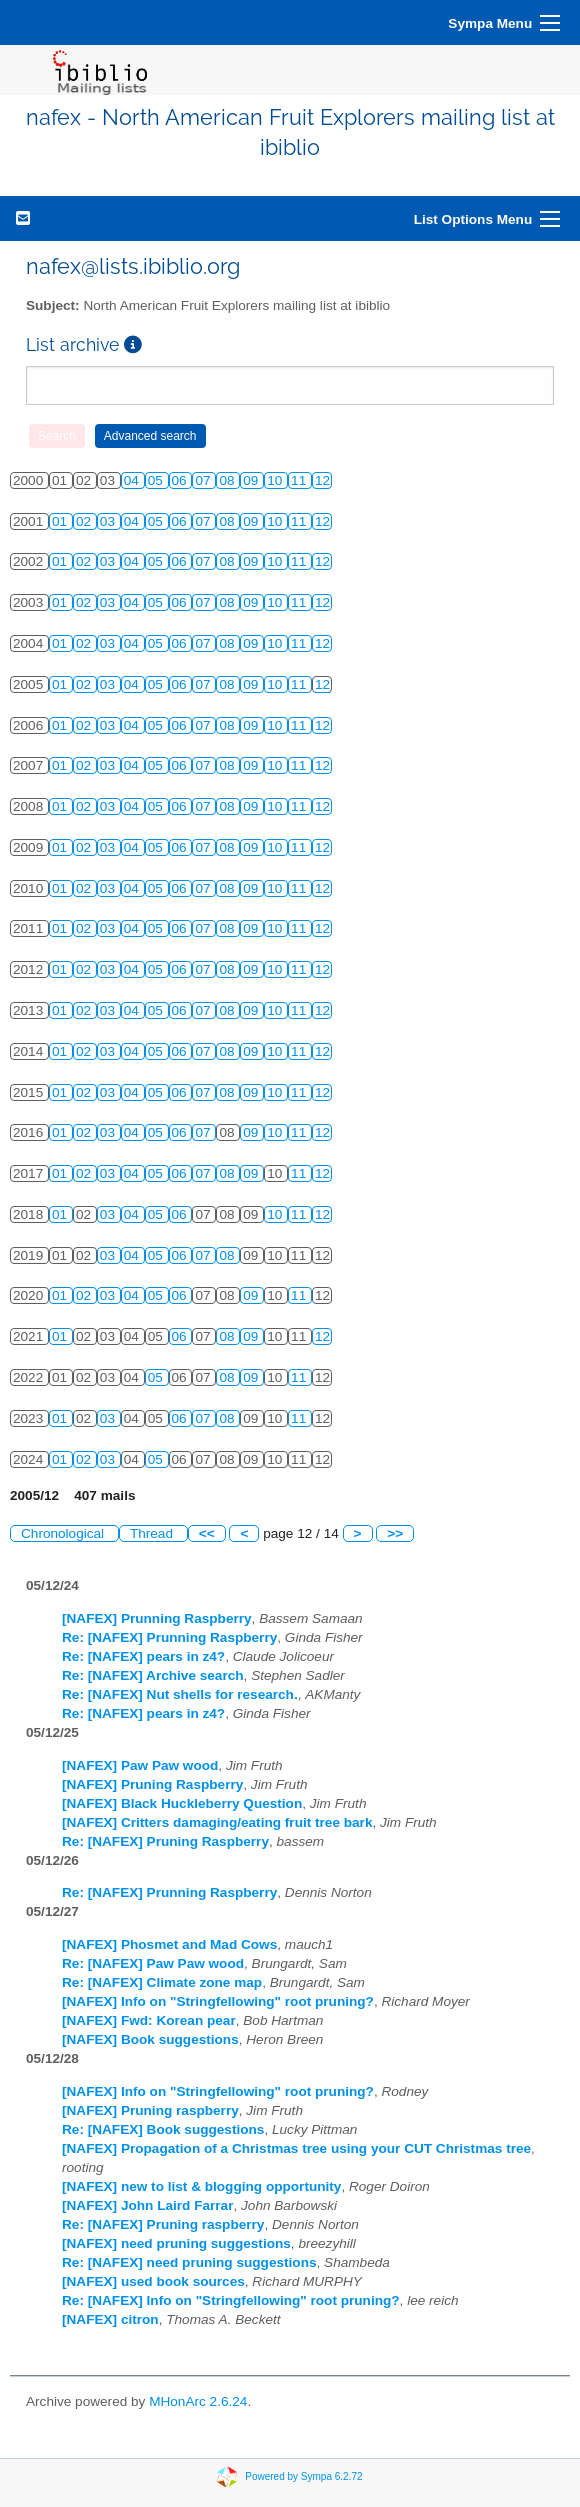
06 (181, 480)
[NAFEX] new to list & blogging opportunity (201, 2186)
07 (204, 480)
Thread (153, 1533)
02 (85, 521)
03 (109, 521)
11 (300, 480)
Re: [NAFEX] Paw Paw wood (153, 1963)
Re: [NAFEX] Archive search (153, 1675)
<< (207, 1533)
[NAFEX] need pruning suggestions (176, 2243)
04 (133, 480)
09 (252, 480)
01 (61, 521)
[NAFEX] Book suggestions (150, 2039)
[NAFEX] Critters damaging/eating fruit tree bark (217, 1822)
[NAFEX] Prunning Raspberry (157, 1618)
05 (157, 480)
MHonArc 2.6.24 (198, 2401)
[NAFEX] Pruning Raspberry (152, 1784)
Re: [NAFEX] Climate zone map (162, 1982)
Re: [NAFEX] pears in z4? (143, 1656)
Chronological (64, 1533)
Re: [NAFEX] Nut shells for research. (180, 1694)
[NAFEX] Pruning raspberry (150, 2110)
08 (228, 480)
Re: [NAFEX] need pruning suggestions (189, 2262)
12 (322, 480)
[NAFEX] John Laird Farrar (147, 2205)
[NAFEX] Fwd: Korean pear (149, 2020)
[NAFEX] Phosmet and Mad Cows (169, 1944)
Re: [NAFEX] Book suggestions (163, 2129)
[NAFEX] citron (110, 2319)
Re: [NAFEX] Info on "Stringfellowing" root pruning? (231, 2300)
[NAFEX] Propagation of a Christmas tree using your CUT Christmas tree (296, 2148)
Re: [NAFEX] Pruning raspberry (163, 2224)
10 (276, 480)
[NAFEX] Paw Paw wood (140, 1765)
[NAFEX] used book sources (153, 2281)
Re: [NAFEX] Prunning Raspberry (169, 1637)
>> (395, 1533)
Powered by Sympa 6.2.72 (303, 2476)
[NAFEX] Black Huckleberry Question (182, 1803)
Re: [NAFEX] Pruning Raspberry (165, 1841)
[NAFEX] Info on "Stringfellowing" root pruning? (218, 2001)
